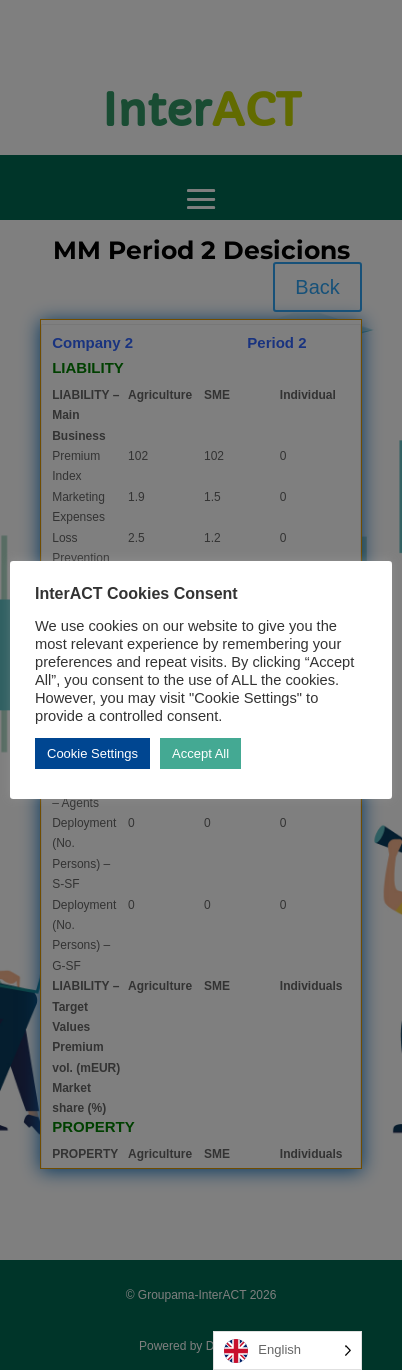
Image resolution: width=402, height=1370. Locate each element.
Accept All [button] (200, 753)
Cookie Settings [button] (92, 753)
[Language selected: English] (287, 1350)
